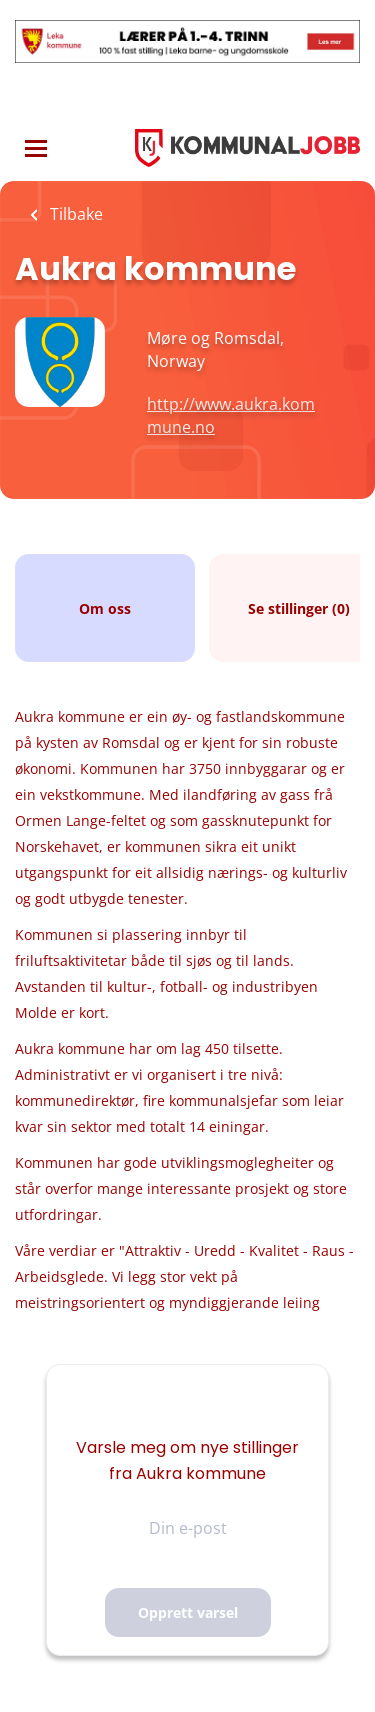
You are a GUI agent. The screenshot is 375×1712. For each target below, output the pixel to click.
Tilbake (74, 214)
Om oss (105, 608)
